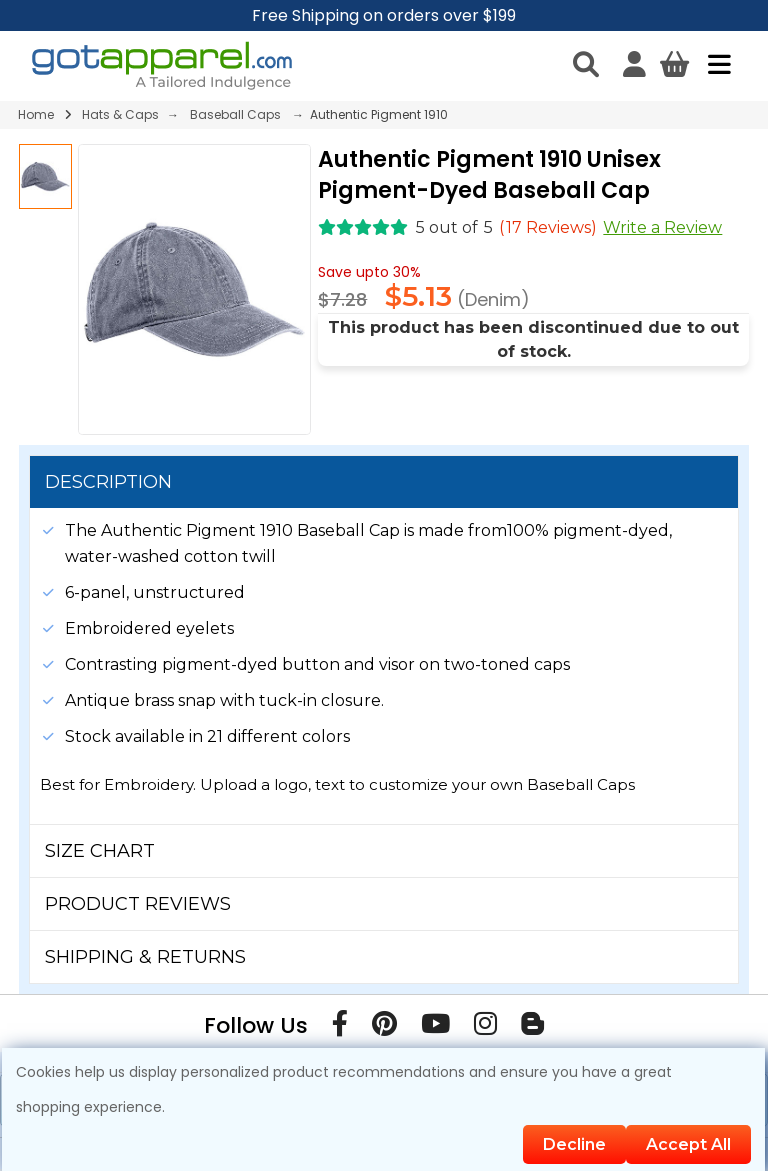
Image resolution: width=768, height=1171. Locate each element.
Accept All (688, 1144)
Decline (574, 1144)
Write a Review (662, 227)
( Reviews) (548, 227)
